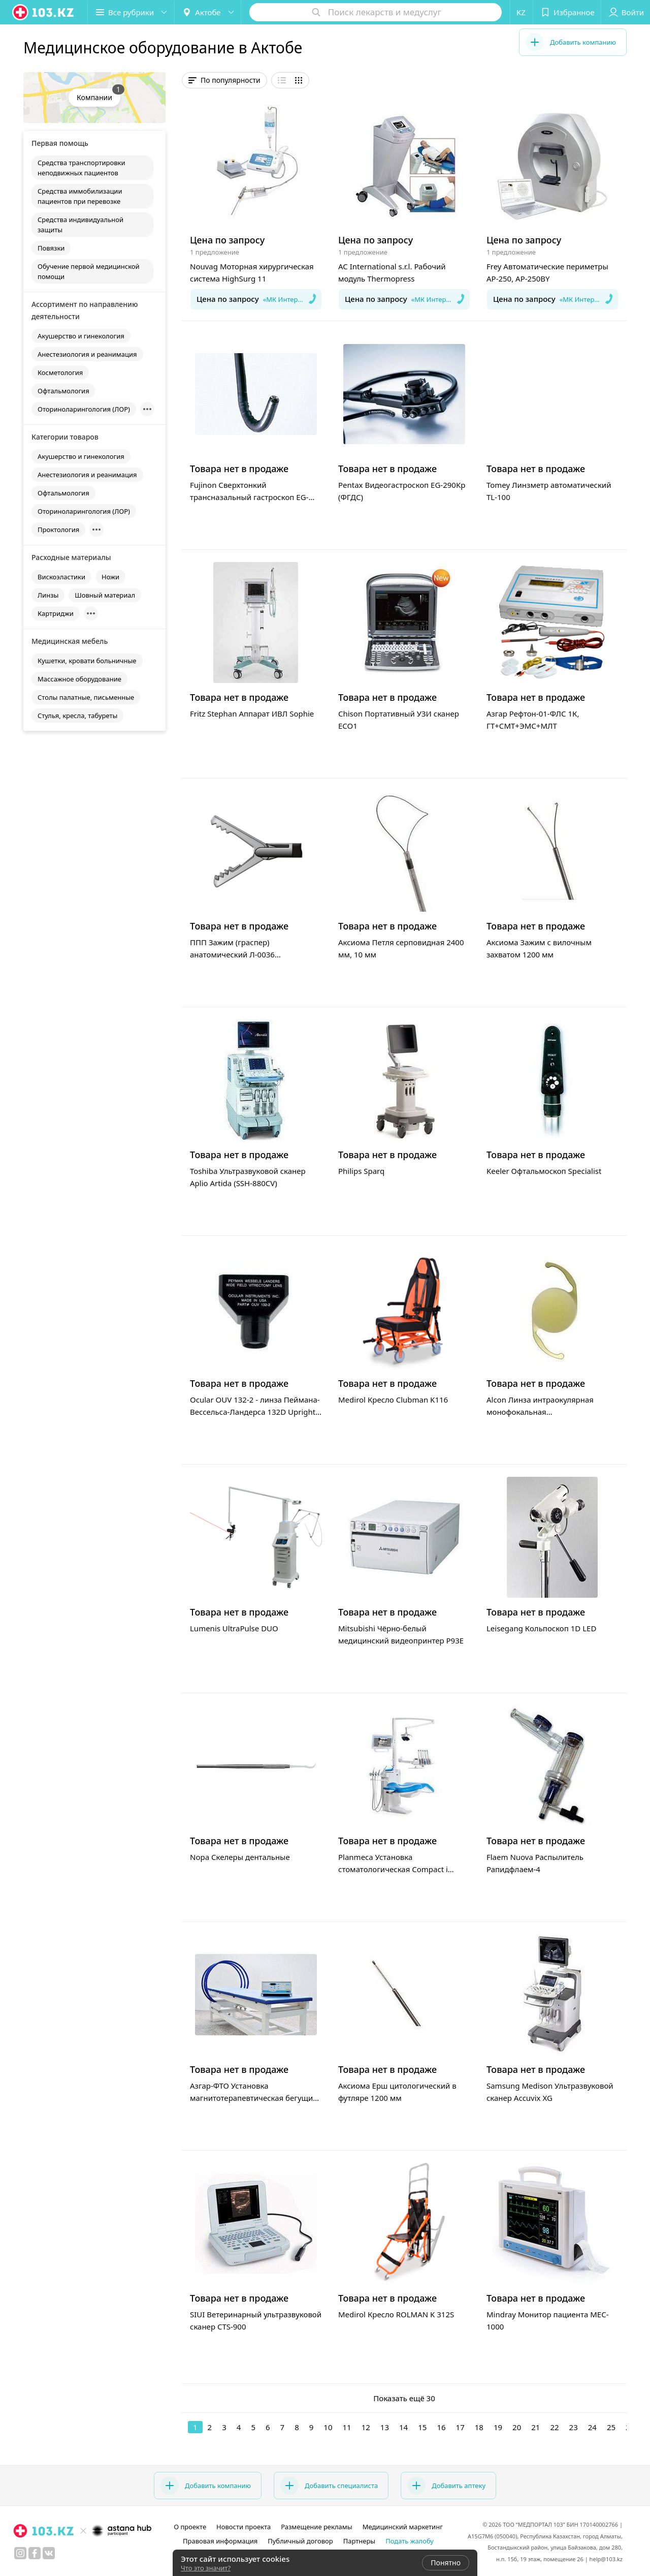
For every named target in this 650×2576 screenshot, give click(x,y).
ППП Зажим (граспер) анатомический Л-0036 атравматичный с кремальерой (248, 954)
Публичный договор (300, 2541)
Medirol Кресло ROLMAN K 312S (396, 2314)
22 (554, 2427)
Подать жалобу (409, 2541)
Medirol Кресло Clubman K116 (393, 1399)
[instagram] (20, 2553)
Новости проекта (243, 2526)
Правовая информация (220, 2541)
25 (611, 2427)
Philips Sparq (361, 1171)
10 (327, 2427)
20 (516, 2427)
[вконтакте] (49, 2553)
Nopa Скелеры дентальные (240, 1857)
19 (498, 2427)
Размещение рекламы (316, 2526)
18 (479, 2427)
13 (384, 2427)
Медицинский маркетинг (403, 2526)
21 (535, 2427)
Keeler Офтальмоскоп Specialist (543, 1171)
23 (573, 2427)
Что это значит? (206, 2567)
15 (422, 2427)
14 (403, 2427)
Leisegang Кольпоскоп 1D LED (541, 1628)
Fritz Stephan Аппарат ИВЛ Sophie (252, 713)
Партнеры (359, 2541)
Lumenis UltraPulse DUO (234, 1628)
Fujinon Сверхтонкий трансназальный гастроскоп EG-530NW (249, 497)
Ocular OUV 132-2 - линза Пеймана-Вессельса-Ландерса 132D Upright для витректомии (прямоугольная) (255, 1411)
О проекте (190, 2526)
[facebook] (34, 2553)
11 (347, 2427)
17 (460, 2427)
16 (441, 2427)
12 (366, 2427)
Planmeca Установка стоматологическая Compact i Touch (393, 1869)
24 (592, 2427)
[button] (131, 12)
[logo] (43, 12)
